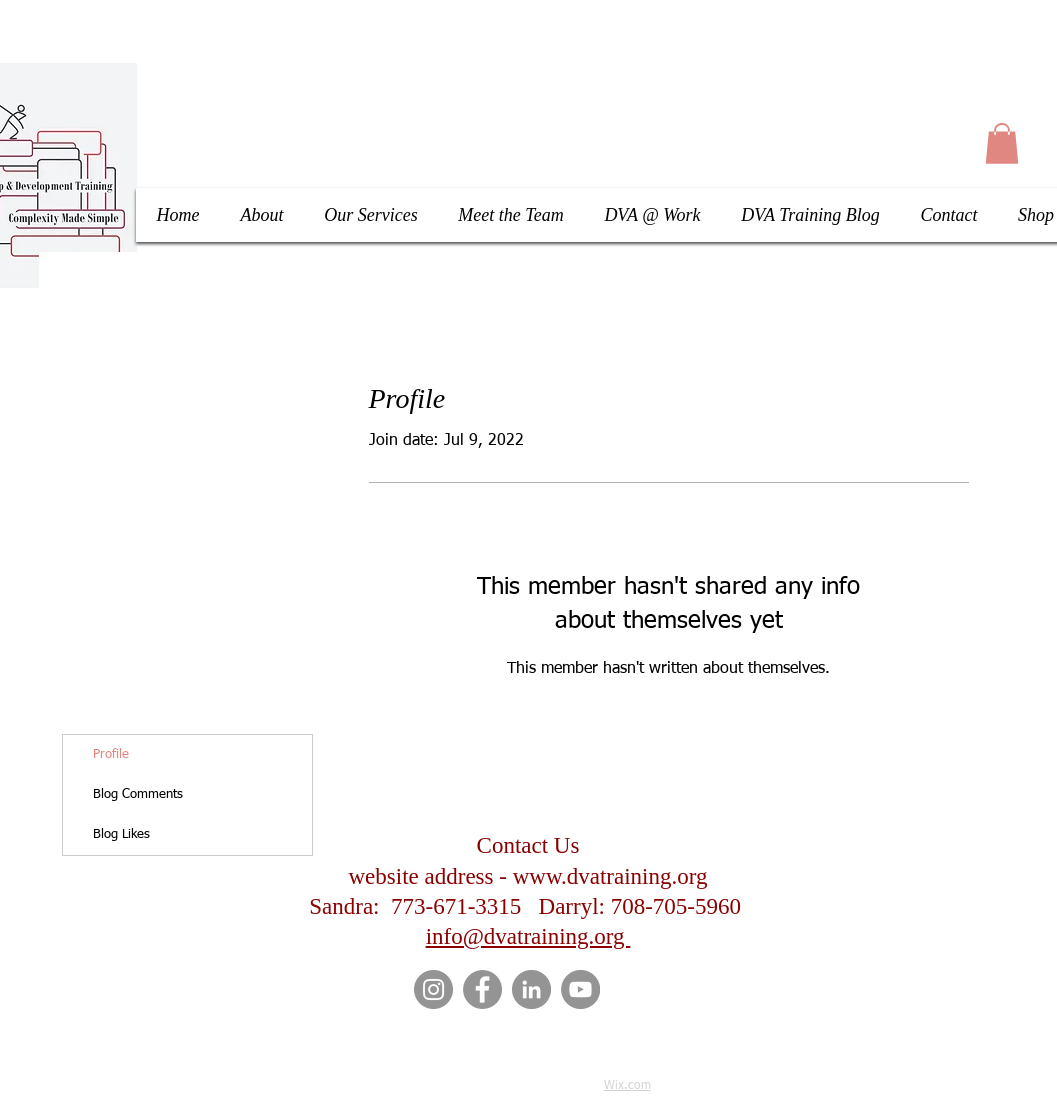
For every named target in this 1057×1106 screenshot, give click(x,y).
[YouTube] (580, 989)
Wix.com (627, 1086)
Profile (111, 754)
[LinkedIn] (531, 989)
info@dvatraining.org (528, 936)
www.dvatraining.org (610, 876)
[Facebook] (482, 989)
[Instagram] (433, 989)
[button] (1002, 143)
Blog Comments (138, 794)
